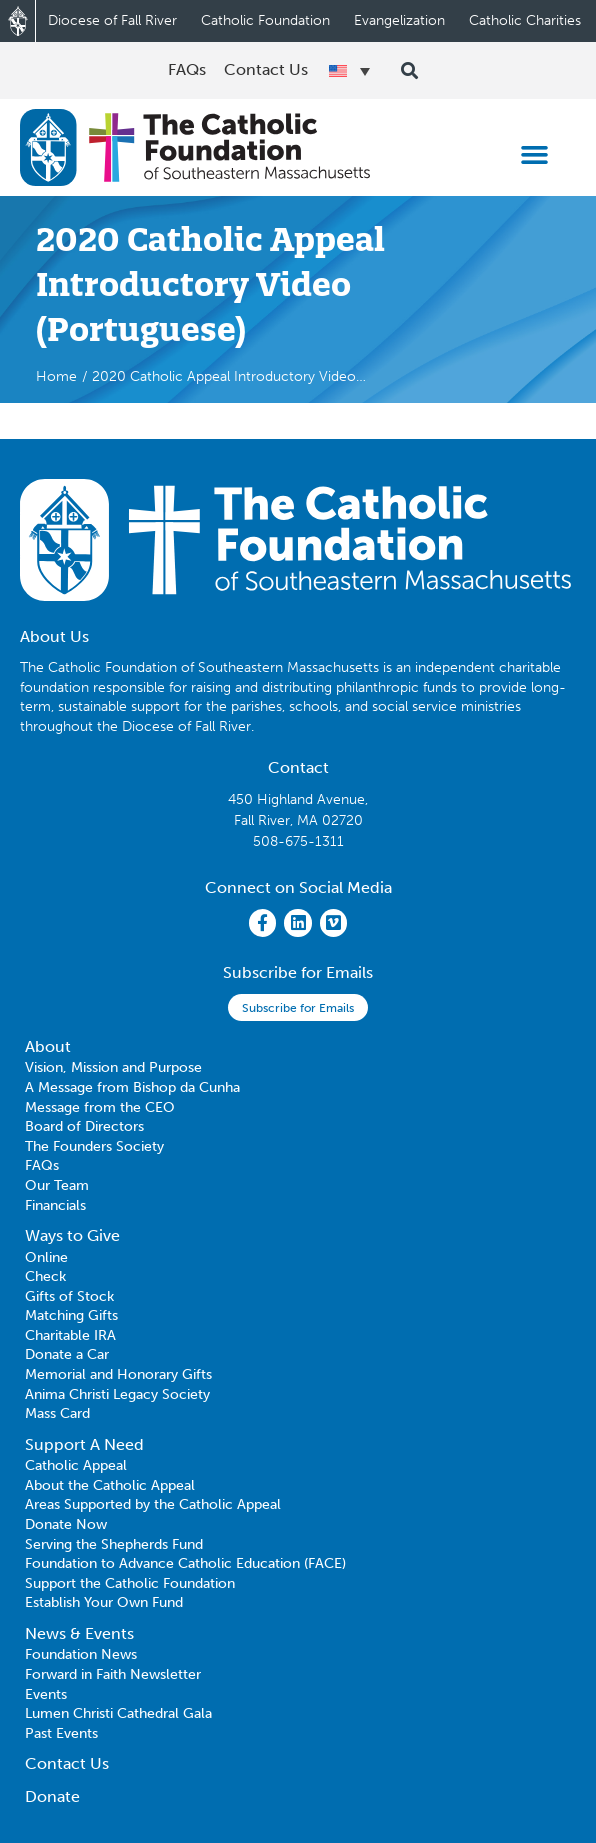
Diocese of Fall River (112, 20)
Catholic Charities (525, 20)
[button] (534, 155)
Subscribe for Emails (298, 1008)
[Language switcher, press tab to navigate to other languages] (349, 71)
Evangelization (399, 20)
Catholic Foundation (265, 20)
